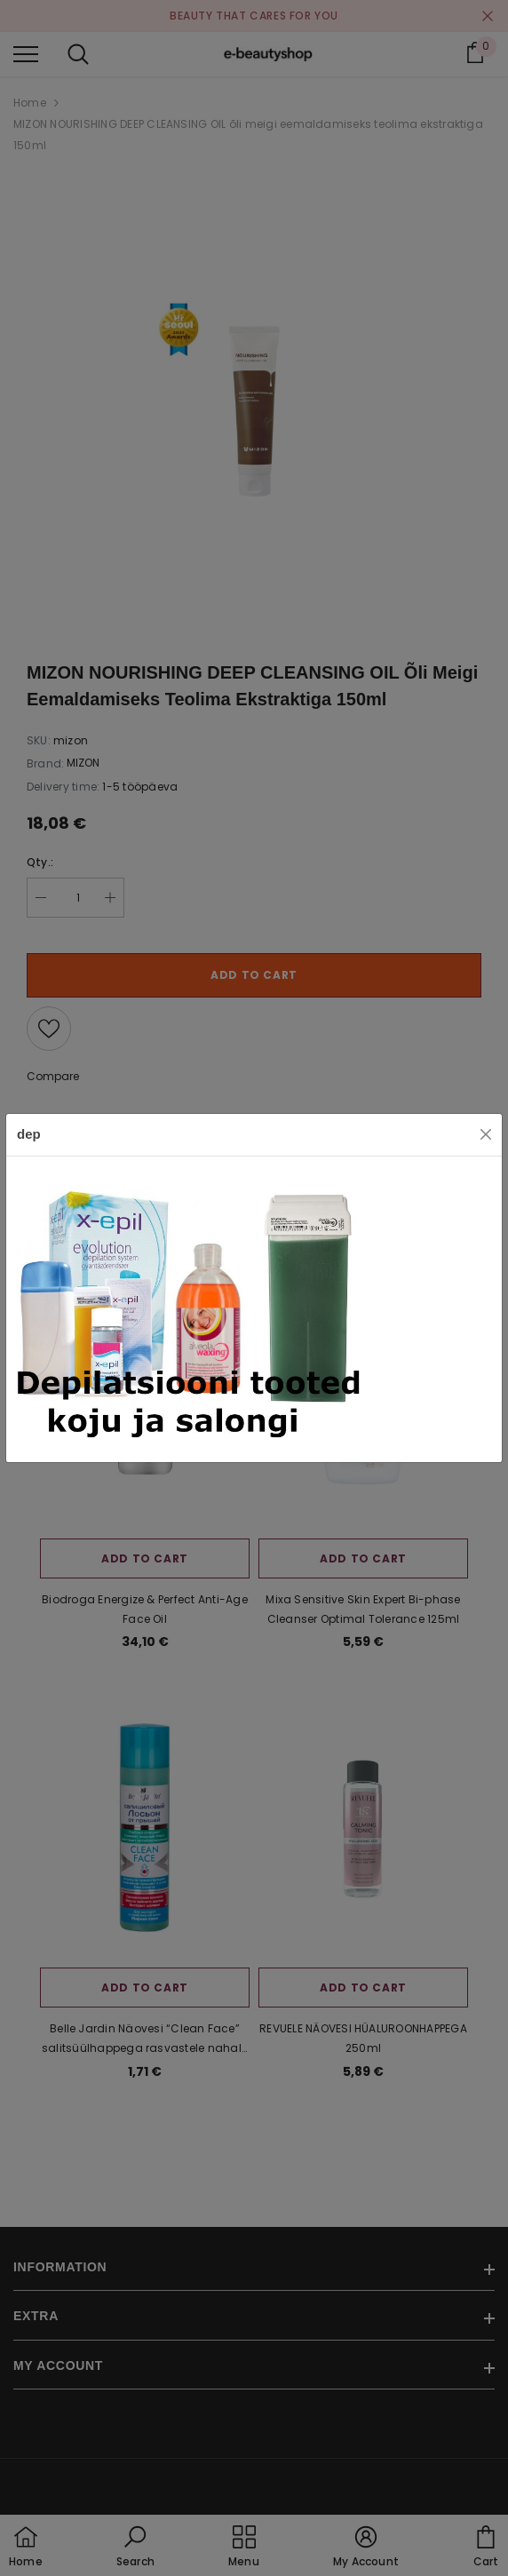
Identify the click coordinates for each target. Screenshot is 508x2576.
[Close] (485, 1134)
